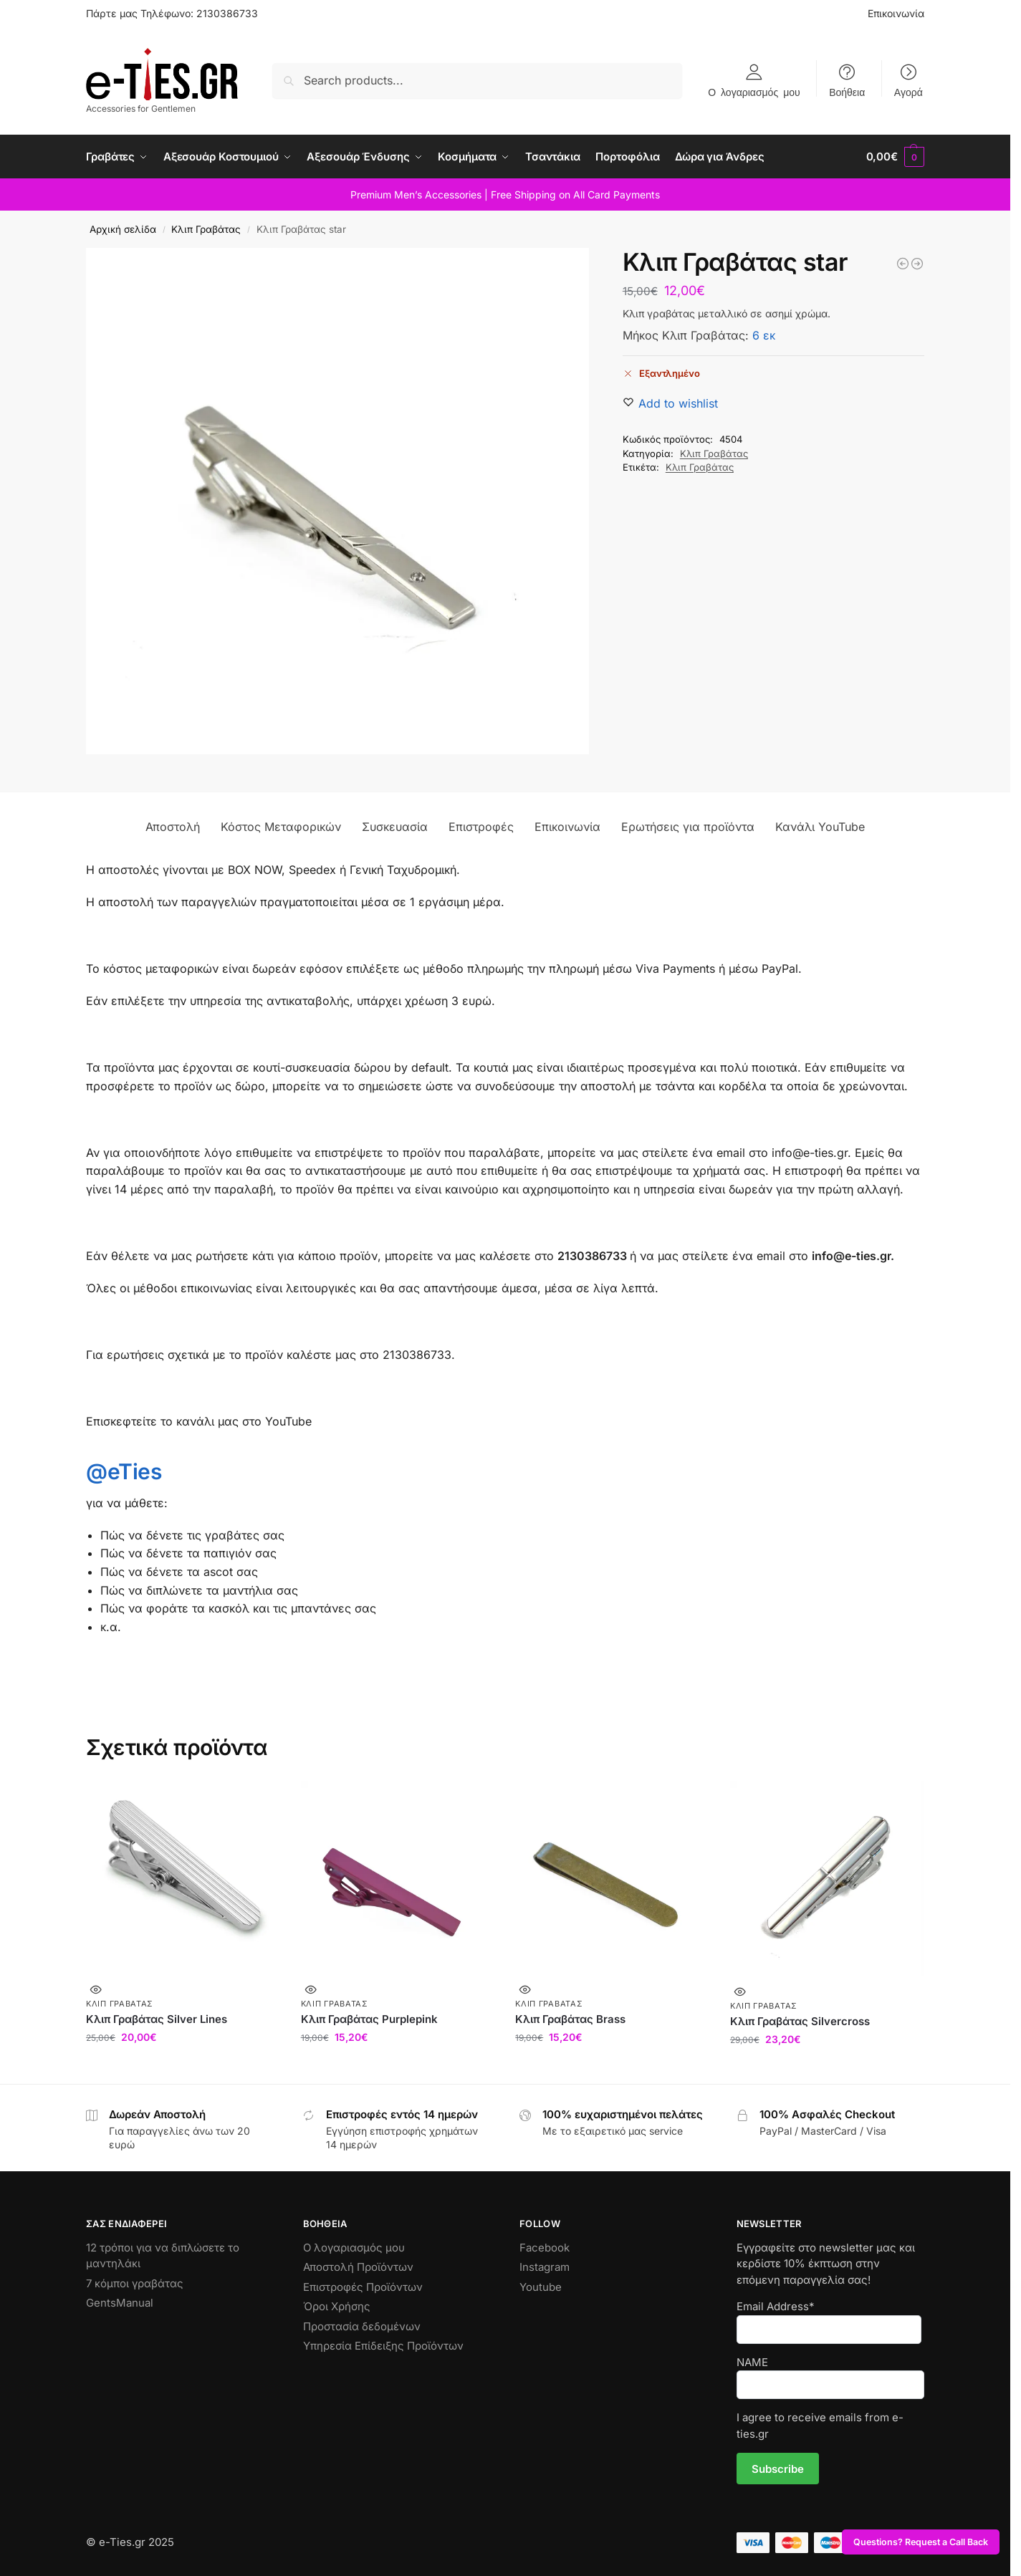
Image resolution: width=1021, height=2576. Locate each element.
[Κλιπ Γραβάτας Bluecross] (917, 263)
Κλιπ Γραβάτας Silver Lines (156, 2019)
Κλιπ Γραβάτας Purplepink (369, 2019)
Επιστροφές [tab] (481, 827)
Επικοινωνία (896, 13)
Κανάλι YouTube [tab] (820, 827)
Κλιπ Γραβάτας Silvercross (800, 2021)
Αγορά (908, 92)
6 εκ (763, 335)
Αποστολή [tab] (172, 827)
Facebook (544, 2247)
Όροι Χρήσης (336, 2306)
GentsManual (119, 2303)
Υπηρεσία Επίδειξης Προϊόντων (383, 2345)
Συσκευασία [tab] (395, 827)
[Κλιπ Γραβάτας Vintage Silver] (903, 263)
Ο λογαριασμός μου (754, 92)
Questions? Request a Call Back (920, 2542)
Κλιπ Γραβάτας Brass (570, 2019)
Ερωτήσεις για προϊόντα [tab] (687, 827)
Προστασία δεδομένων (362, 2326)
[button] (895, 156)
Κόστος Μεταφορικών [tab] (281, 827)
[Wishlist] (678, 403)
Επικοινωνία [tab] (567, 827)
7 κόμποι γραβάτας (134, 2283)
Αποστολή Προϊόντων (358, 2267)
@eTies (123, 1471)
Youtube (540, 2287)
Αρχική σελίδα (123, 229)
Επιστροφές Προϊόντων (363, 2287)
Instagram (544, 2267)
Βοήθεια (847, 92)
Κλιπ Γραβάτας (206, 229)
